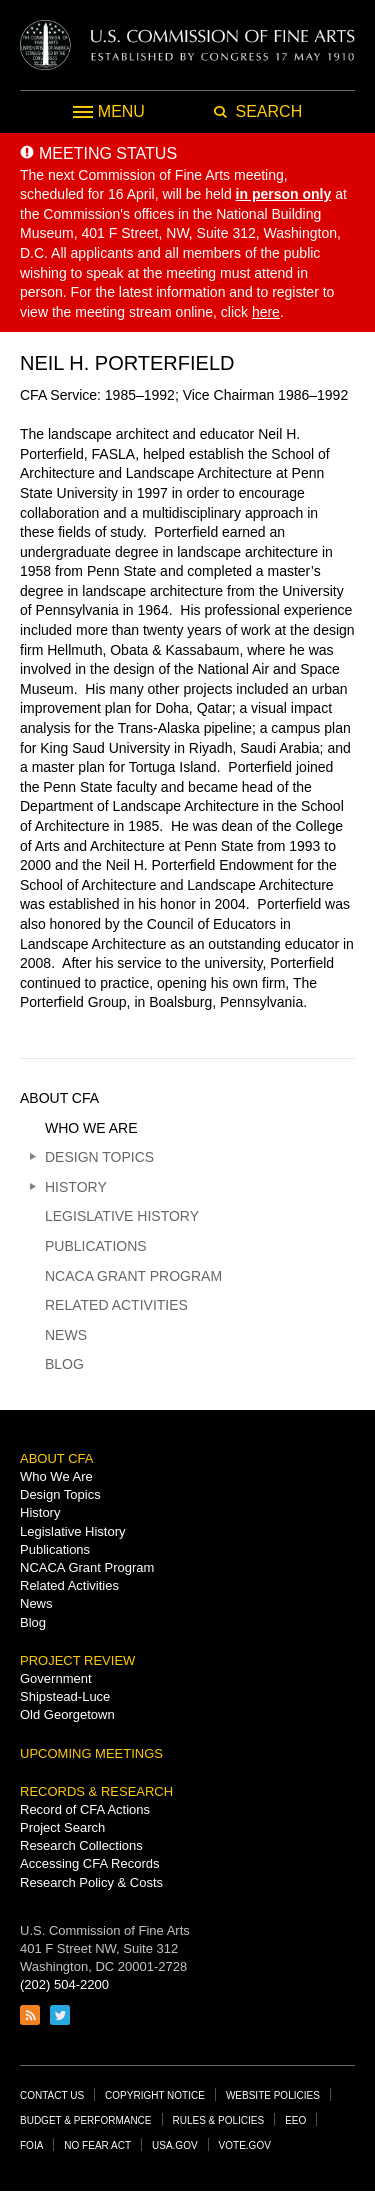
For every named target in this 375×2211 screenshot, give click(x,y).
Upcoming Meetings (91, 1753)
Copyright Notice (155, 2095)
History (76, 1187)
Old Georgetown (67, 1714)
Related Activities (116, 1305)
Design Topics (99, 1157)
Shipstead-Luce (65, 1696)
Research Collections (81, 1845)
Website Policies (273, 2095)
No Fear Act (97, 2145)
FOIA (31, 2145)
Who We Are (91, 1128)
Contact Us (52, 2095)
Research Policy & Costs (91, 1882)
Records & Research (96, 1791)
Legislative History (122, 1216)
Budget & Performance (86, 2120)
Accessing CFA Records (89, 1863)
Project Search (62, 1827)
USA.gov (175, 2145)
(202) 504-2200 (64, 1984)
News (66, 1335)
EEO (295, 2120)
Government (56, 1678)
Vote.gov (245, 2145)
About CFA (59, 1098)
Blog (64, 1364)
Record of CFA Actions (85, 1809)
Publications (96, 1246)
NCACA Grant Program (133, 1276)
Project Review (77, 1660)
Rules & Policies (219, 2120)
